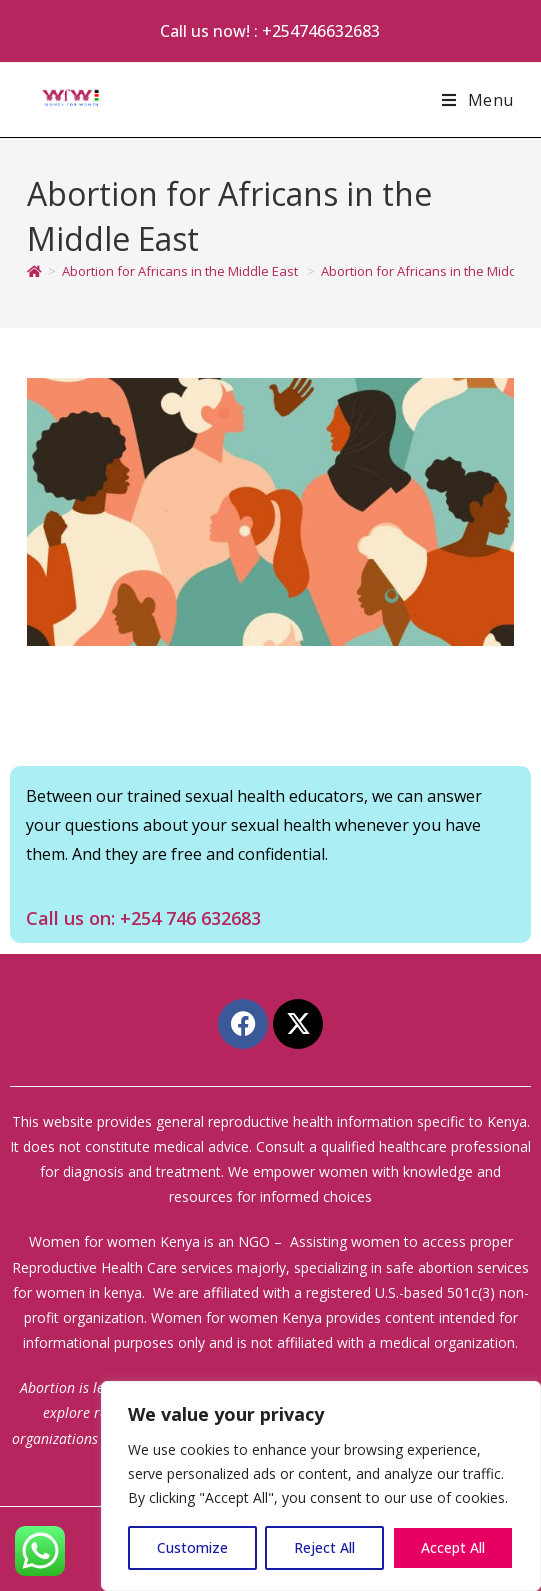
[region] (321, 1486)
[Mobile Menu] (478, 100)
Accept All (453, 1547)
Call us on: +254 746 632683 (143, 918)
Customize (192, 1547)
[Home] (34, 271)
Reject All (324, 1547)
